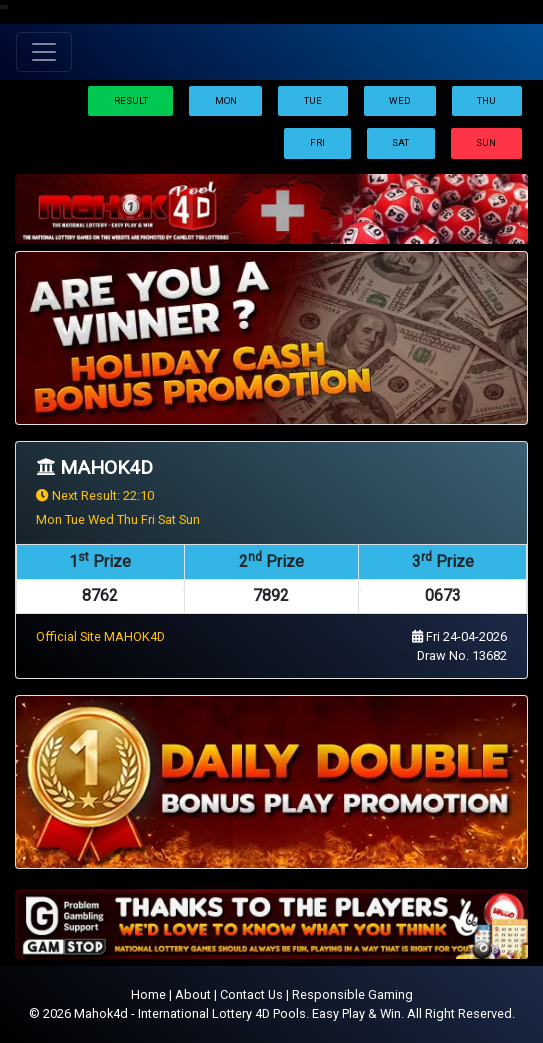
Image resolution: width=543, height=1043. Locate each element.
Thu (486, 100)
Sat (400, 142)
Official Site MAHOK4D (100, 636)
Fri (317, 142)
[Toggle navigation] (44, 52)
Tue (313, 100)
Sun (486, 142)
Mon (226, 100)
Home (148, 994)
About (193, 994)
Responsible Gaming (352, 994)
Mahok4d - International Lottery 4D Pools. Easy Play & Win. (239, 1013)
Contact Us (251, 994)
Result (131, 100)
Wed (399, 100)
